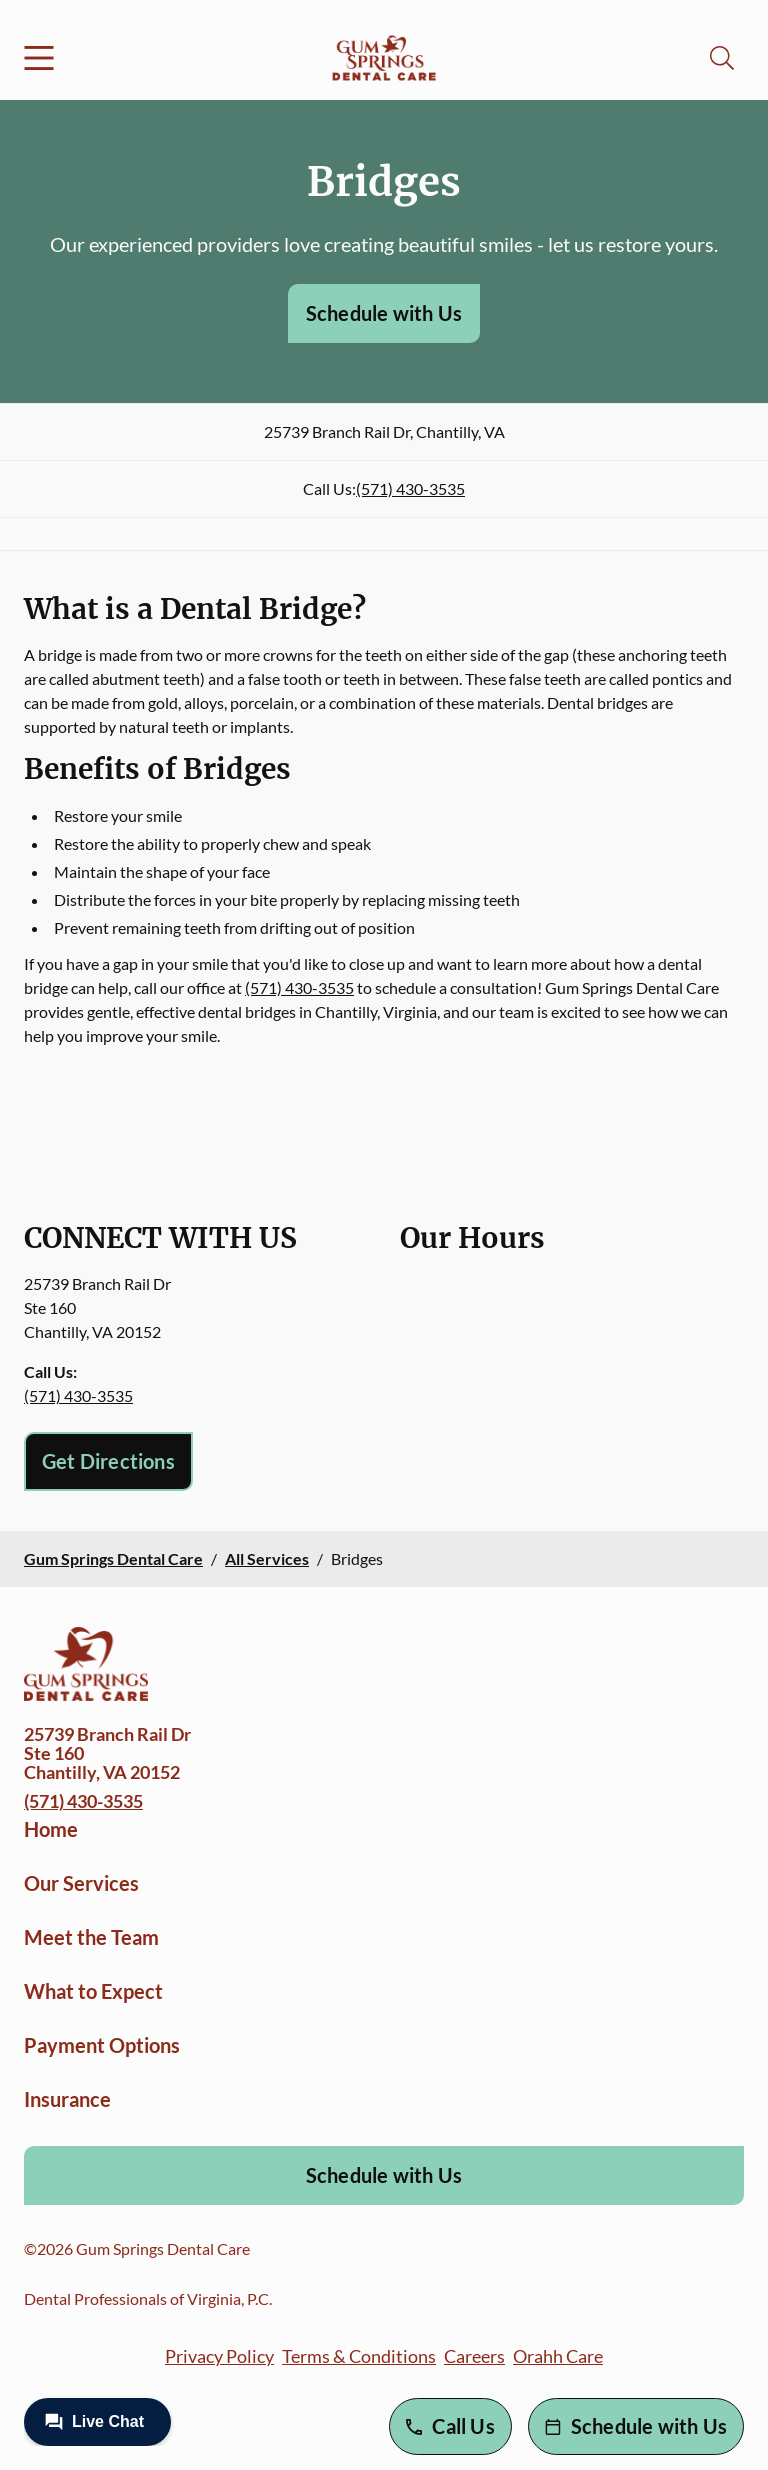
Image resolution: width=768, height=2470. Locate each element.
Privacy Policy (219, 2356)
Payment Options (102, 2045)
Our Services (81, 1883)
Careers (474, 2356)
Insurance (67, 2099)
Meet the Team (91, 1937)
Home (51, 1829)
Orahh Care (558, 2356)
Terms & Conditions (359, 2356)
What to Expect (93, 1991)
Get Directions (108, 1461)
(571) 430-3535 (410, 488)
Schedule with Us (384, 313)
